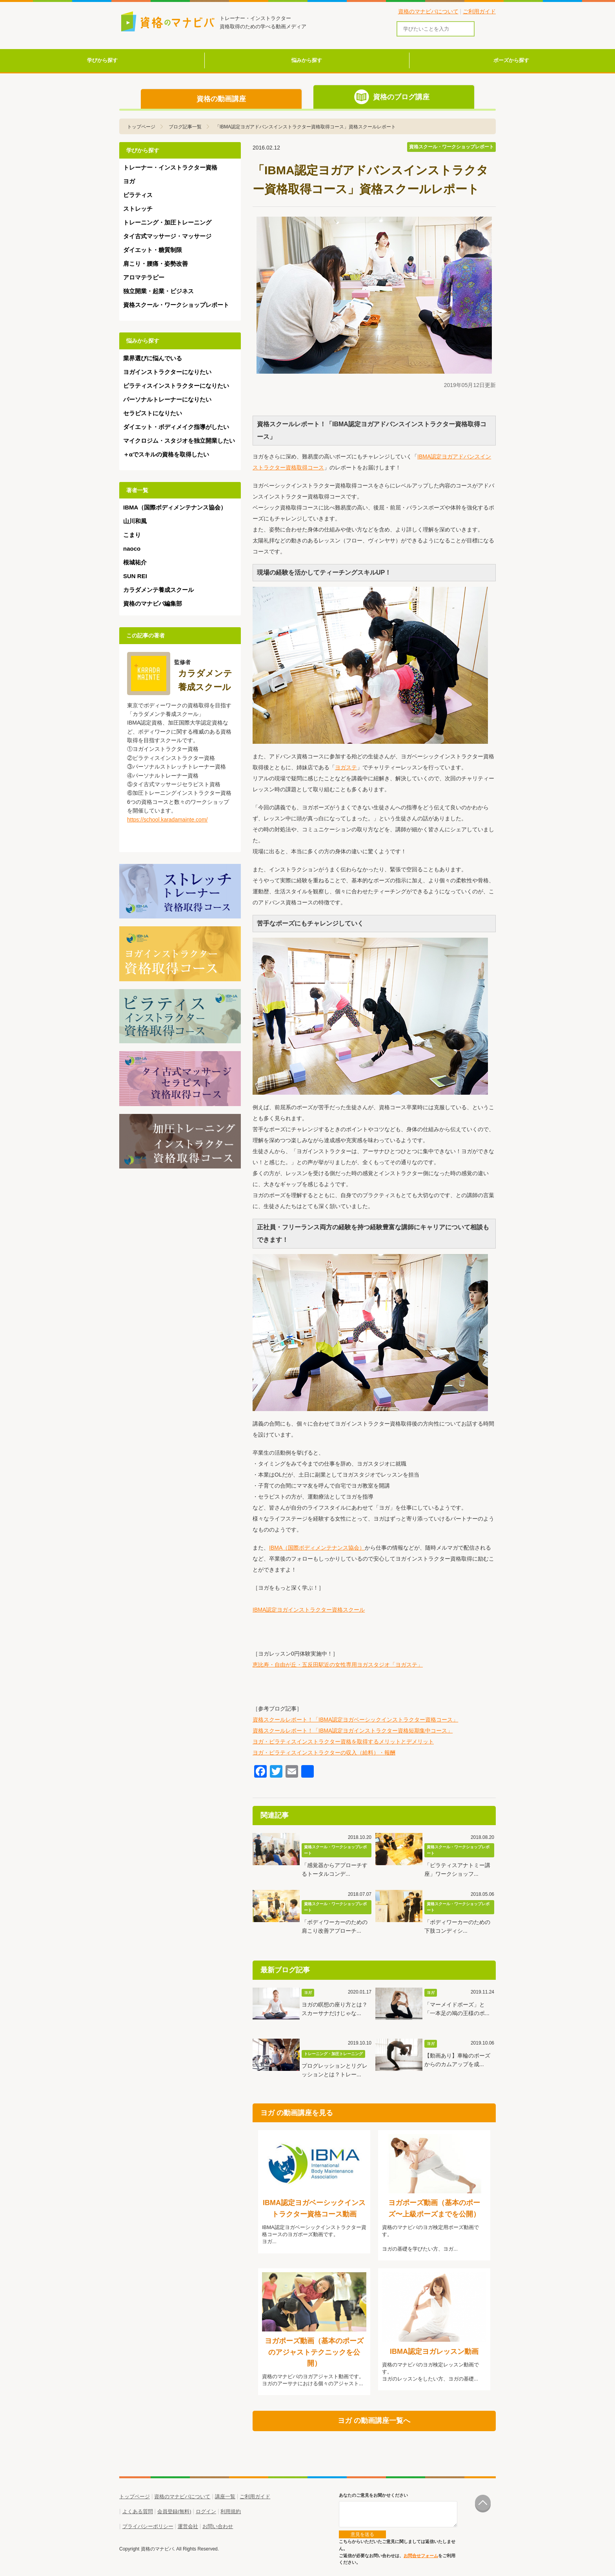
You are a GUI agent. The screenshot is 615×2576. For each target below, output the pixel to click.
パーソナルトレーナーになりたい (167, 399)
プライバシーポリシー (147, 2526)
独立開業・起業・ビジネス (158, 291)
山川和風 (135, 521)
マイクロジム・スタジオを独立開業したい (179, 440)
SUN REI (135, 576)
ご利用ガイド (479, 11)
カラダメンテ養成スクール (158, 589)
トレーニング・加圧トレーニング (167, 222)
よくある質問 (137, 2511)
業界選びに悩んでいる (152, 358)
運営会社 (188, 2526)
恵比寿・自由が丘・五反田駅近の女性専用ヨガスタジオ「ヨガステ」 (338, 1664)
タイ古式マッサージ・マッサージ (167, 236)
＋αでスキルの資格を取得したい (166, 454)
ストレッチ (138, 208)
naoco (131, 548)
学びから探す (102, 60)
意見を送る (362, 2534)
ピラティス (138, 195)
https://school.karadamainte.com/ (167, 819)
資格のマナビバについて (428, 11)
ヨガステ (346, 767)
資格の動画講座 (221, 99)
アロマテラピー (143, 277)
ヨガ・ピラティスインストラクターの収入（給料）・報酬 (324, 1752)
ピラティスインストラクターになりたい (176, 385)
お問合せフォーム (421, 2555)
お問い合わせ (217, 2526)
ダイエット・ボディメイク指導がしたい (176, 427)
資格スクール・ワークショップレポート (176, 304)
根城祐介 (135, 562)
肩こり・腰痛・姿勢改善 (155, 263)
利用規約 (230, 2511)
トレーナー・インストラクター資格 (170, 167)
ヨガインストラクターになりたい (167, 372)
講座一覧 (225, 2496)
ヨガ (129, 181)
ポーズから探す (511, 60)
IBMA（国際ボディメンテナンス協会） (317, 1548)
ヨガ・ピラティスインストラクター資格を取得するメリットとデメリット (343, 1741)
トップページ (134, 2496)
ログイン (206, 2511)
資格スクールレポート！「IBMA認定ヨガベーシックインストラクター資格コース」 (355, 1719)
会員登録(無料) (174, 2511)
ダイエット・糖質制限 (152, 249)
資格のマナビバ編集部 (152, 603)
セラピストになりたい (152, 413)
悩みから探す (306, 60)
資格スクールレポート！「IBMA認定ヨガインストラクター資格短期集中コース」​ (353, 1730)
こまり (132, 534)
